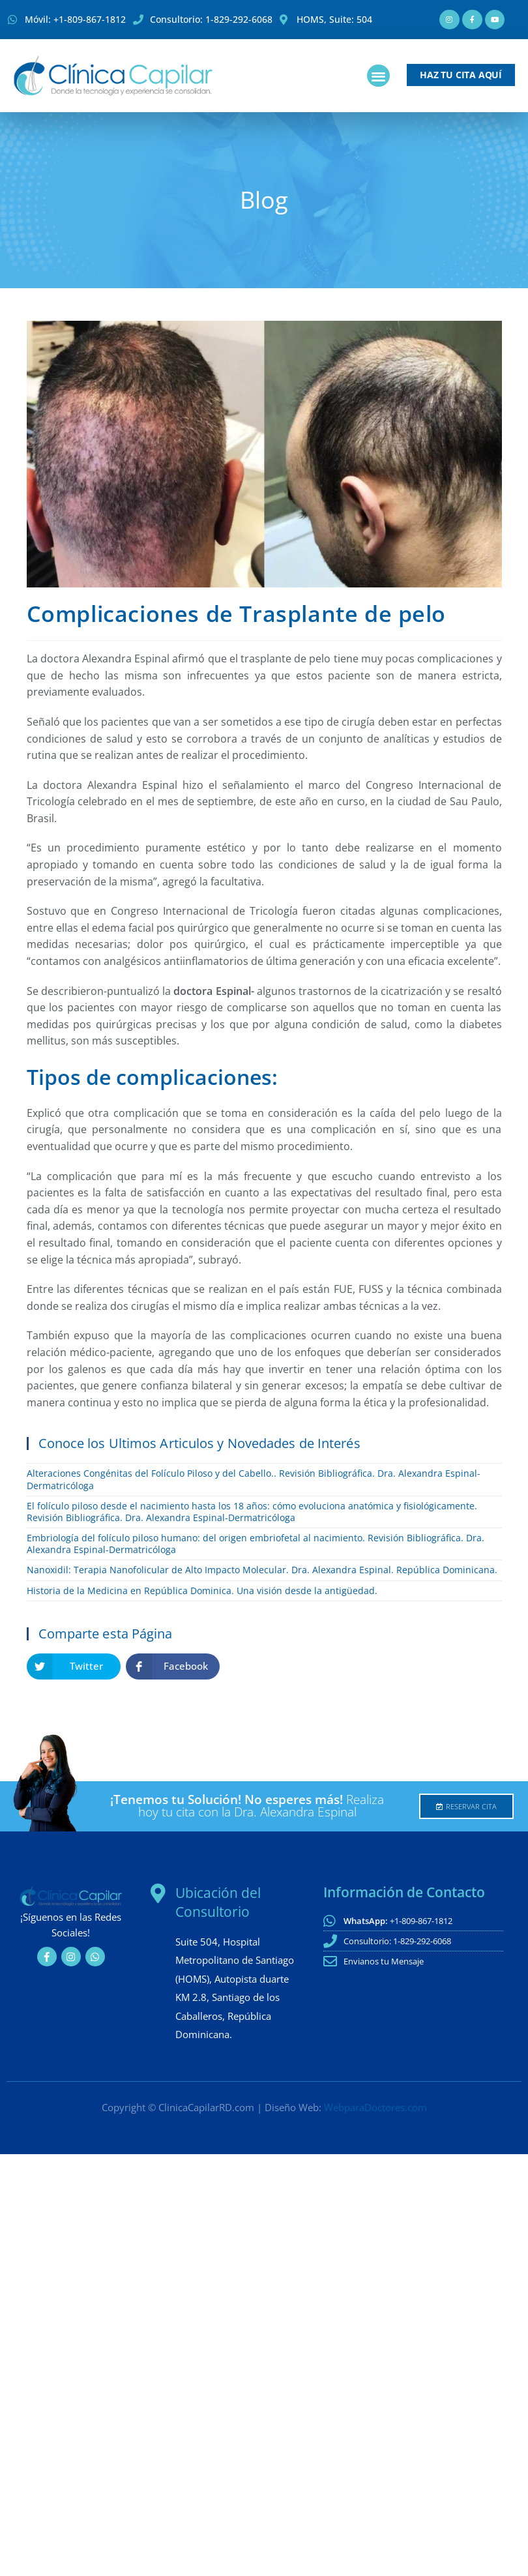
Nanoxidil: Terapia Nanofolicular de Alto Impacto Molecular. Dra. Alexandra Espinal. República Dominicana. (262, 1569)
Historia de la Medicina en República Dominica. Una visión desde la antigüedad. (202, 1590)
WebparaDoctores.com (375, 2107)
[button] (378, 76)
